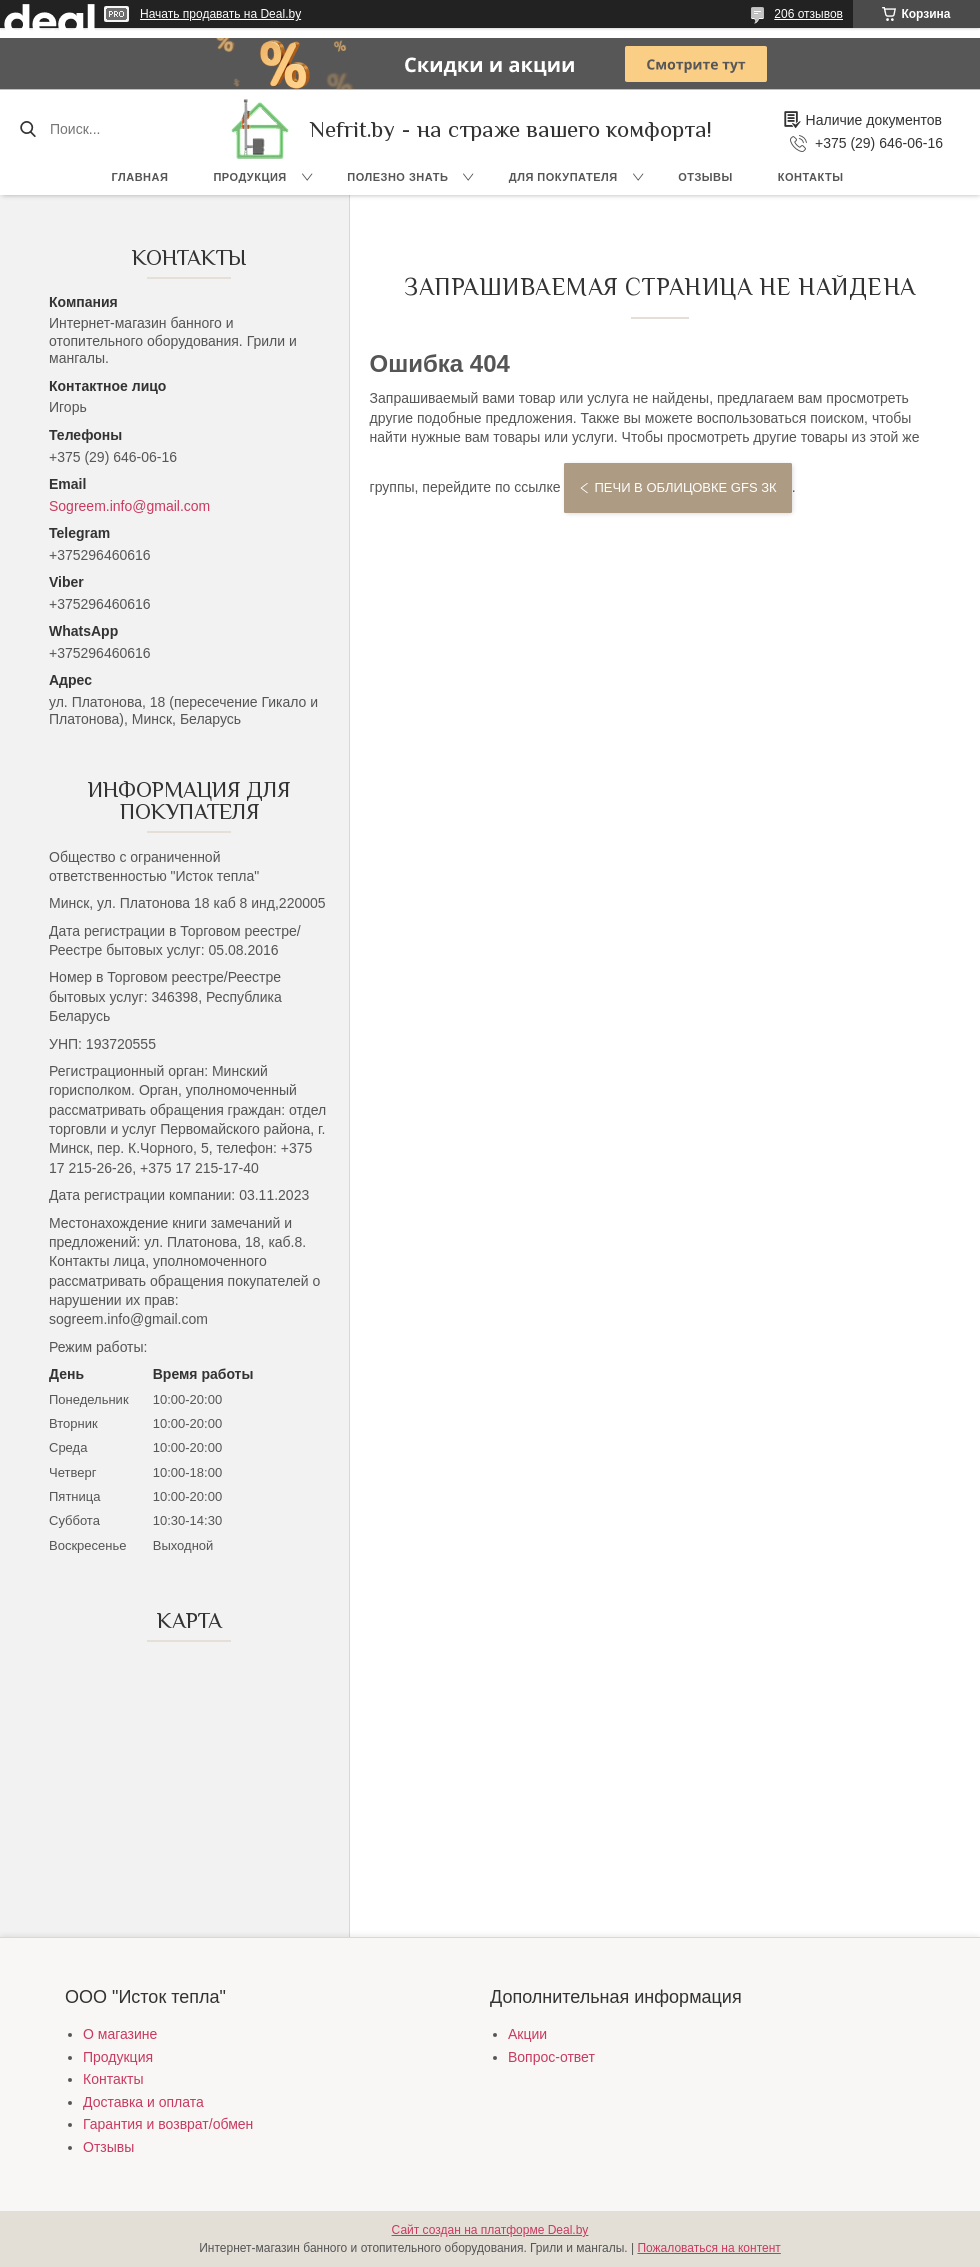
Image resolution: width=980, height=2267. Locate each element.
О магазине (120, 2034)
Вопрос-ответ (551, 2057)
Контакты (811, 177)
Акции (527, 2034)
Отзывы (705, 177)
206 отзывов (808, 14)
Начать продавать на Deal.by (220, 14)
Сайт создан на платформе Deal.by (490, 2230)
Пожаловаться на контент (708, 2248)
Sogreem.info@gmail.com (129, 506)
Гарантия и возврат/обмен (168, 2124)
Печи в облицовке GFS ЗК (685, 487)
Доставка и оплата (143, 2102)
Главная (140, 177)
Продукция (249, 177)
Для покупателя (563, 177)
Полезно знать (397, 177)
